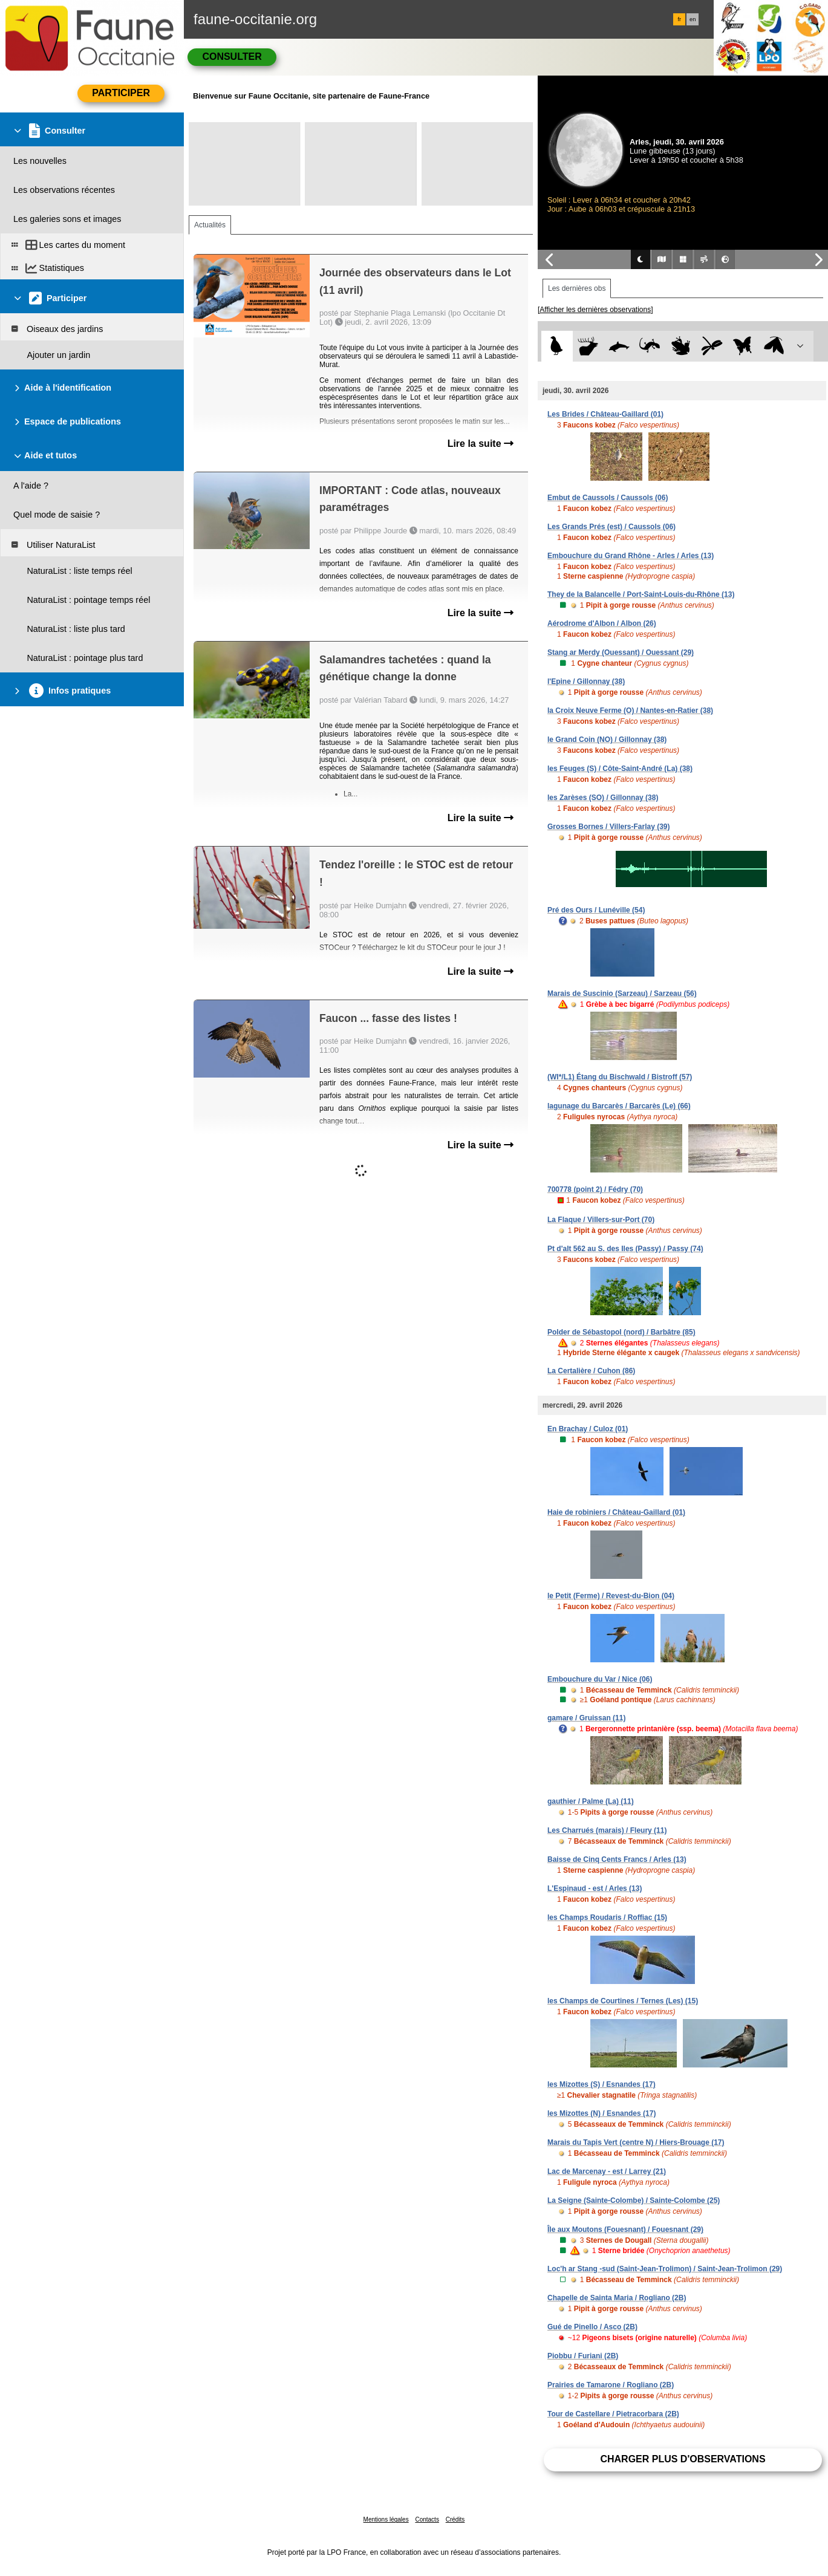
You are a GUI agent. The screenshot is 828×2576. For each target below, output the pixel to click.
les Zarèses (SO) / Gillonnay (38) (602, 797)
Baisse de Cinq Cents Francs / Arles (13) (616, 1859)
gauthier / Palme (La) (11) (590, 1801)
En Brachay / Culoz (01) (587, 1429)
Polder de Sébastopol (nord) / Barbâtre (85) (621, 1332)
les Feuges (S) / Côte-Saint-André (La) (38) (620, 768)
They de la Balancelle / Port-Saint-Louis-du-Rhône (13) (640, 594)
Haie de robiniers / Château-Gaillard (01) (616, 1512)
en (692, 19)
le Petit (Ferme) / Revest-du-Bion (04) (610, 1596)
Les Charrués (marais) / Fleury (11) (607, 1830)
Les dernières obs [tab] (576, 288)
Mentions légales (386, 2519)
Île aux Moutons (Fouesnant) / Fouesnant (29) (625, 2229)
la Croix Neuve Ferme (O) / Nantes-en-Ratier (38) (630, 710)
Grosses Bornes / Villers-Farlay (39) (608, 826)
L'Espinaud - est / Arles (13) (594, 1888)
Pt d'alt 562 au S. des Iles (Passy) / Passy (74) (625, 1248)
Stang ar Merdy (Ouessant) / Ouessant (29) (620, 652)
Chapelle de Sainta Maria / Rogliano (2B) (616, 2298)
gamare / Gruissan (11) (586, 1718)
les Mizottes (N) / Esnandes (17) (601, 2113)
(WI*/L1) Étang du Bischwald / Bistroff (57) (619, 1077)
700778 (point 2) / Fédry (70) (595, 1189)
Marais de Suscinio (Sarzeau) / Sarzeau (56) (622, 993)
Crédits (455, 2519)
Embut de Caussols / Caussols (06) (607, 497)
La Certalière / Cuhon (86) (591, 1371)
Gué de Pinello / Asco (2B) (592, 2327)
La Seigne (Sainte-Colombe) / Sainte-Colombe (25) (633, 2200)
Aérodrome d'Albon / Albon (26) (601, 623)
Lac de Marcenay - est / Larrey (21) (606, 2171)
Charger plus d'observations (682, 2459)
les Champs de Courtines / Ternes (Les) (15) (622, 2001)
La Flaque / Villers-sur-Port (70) (600, 1219)
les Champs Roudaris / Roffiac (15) (607, 1917)
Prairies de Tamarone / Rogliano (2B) (610, 2385)
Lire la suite (480, 443)
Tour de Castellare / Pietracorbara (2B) (613, 2414)
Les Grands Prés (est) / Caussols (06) (611, 526)
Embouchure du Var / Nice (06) (599, 1679)
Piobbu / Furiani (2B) (582, 2356)
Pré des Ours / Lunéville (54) (596, 910)
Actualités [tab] (210, 225)
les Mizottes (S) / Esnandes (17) (601, 2084)
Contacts (426, 2519)
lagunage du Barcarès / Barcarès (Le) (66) (619, 1106)
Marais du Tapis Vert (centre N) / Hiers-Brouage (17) (636, 2142)
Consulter (231, 56)
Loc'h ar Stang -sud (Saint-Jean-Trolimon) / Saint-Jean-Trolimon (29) (664, 2269)
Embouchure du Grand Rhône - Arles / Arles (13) (630, 555)
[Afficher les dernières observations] (595, 309)
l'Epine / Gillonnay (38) (586, 681)
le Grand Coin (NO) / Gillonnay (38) (607, 739)
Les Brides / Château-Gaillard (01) (605, 414)
